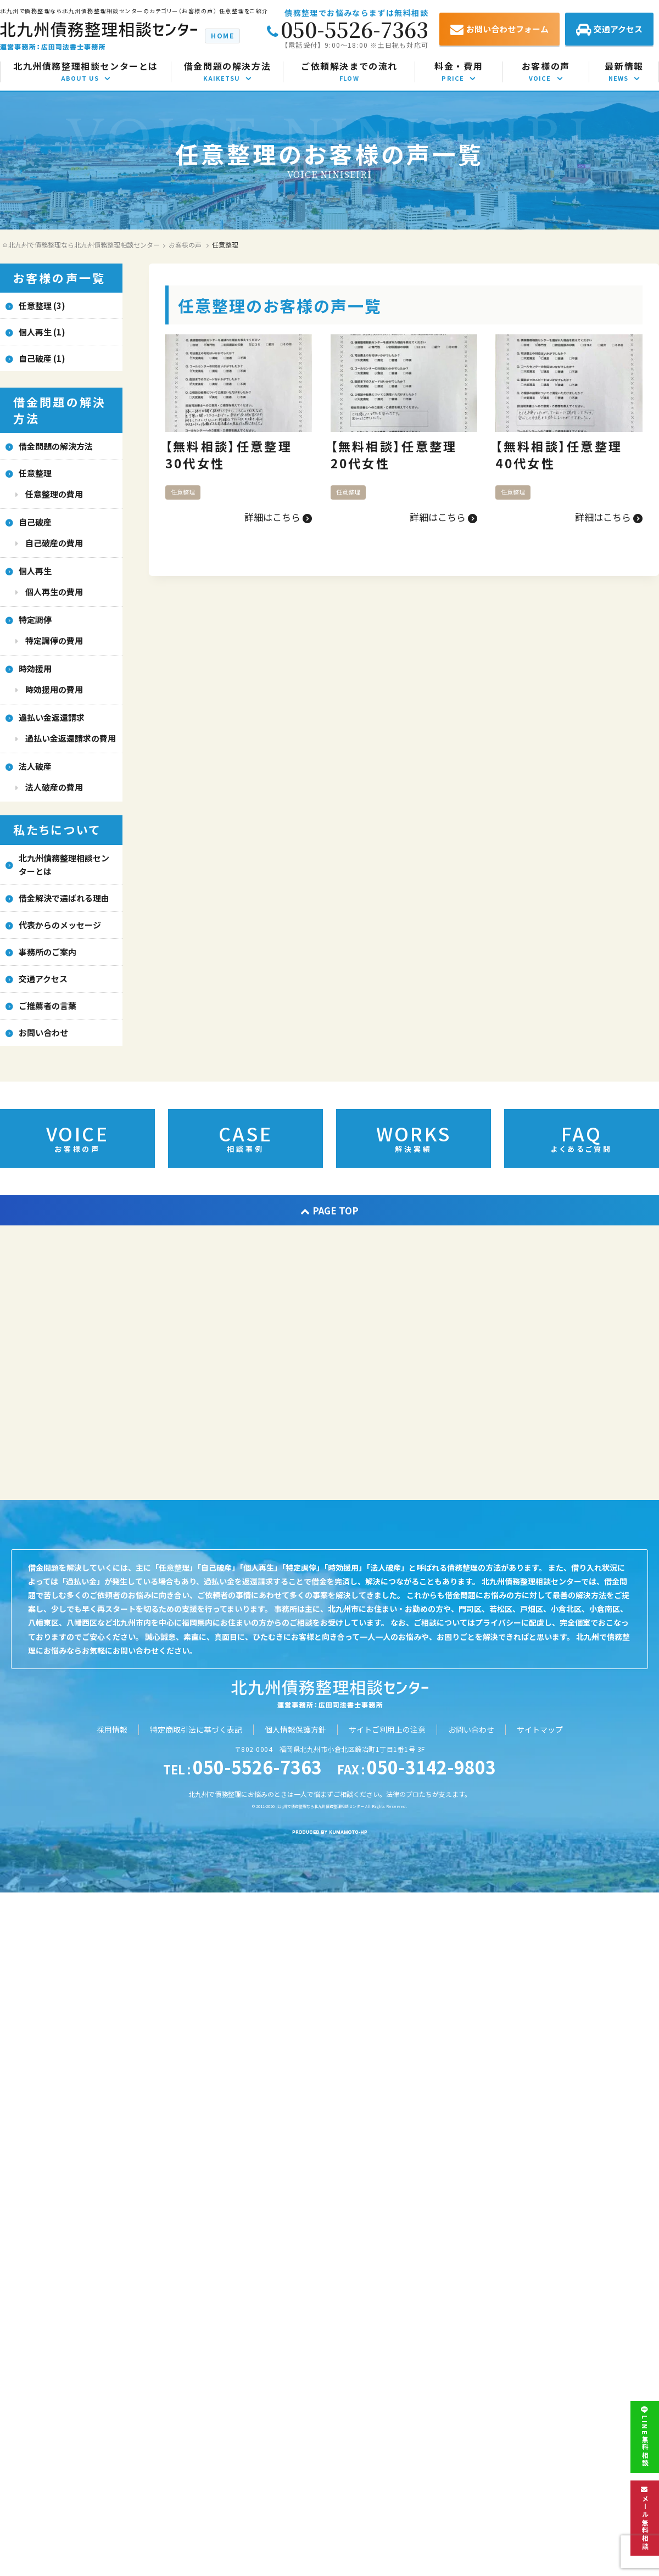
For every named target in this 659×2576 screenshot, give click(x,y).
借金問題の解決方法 (56, 446)
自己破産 (35, 522)
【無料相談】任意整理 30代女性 (235, 454)
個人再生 (35, 570)
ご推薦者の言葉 (47, 1005)
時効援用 (35, 668)
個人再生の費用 (54, 591)
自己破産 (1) (42, 358)
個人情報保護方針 (295, 1729)
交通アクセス (609, 29)
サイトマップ (540, 1729)
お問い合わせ (43, 1032)
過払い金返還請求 (52, 717)
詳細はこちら (278, 517)
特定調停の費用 (54, 640)
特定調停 (35, 619)
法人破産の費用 (54, 787)
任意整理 (183, 492)
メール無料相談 (645, 2518)
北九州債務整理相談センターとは (64, 864)
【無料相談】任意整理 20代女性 (401, 454)
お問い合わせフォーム (499, 29)
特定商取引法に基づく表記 (196, 1729)
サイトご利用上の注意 (387, 1729)
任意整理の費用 (54, 494)
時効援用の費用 (54, 689)
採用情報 (112, 1729)
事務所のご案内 (47, 951)
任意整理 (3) (42, 305)
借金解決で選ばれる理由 (64, 898)
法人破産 (35, 766)
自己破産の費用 (54, 542)
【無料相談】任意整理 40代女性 (565, 454)
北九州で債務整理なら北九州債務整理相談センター (320, 1806)
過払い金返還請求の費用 (70, 738)
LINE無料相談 (645, 2436)
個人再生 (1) (42, 332)
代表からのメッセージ (60, 925)
